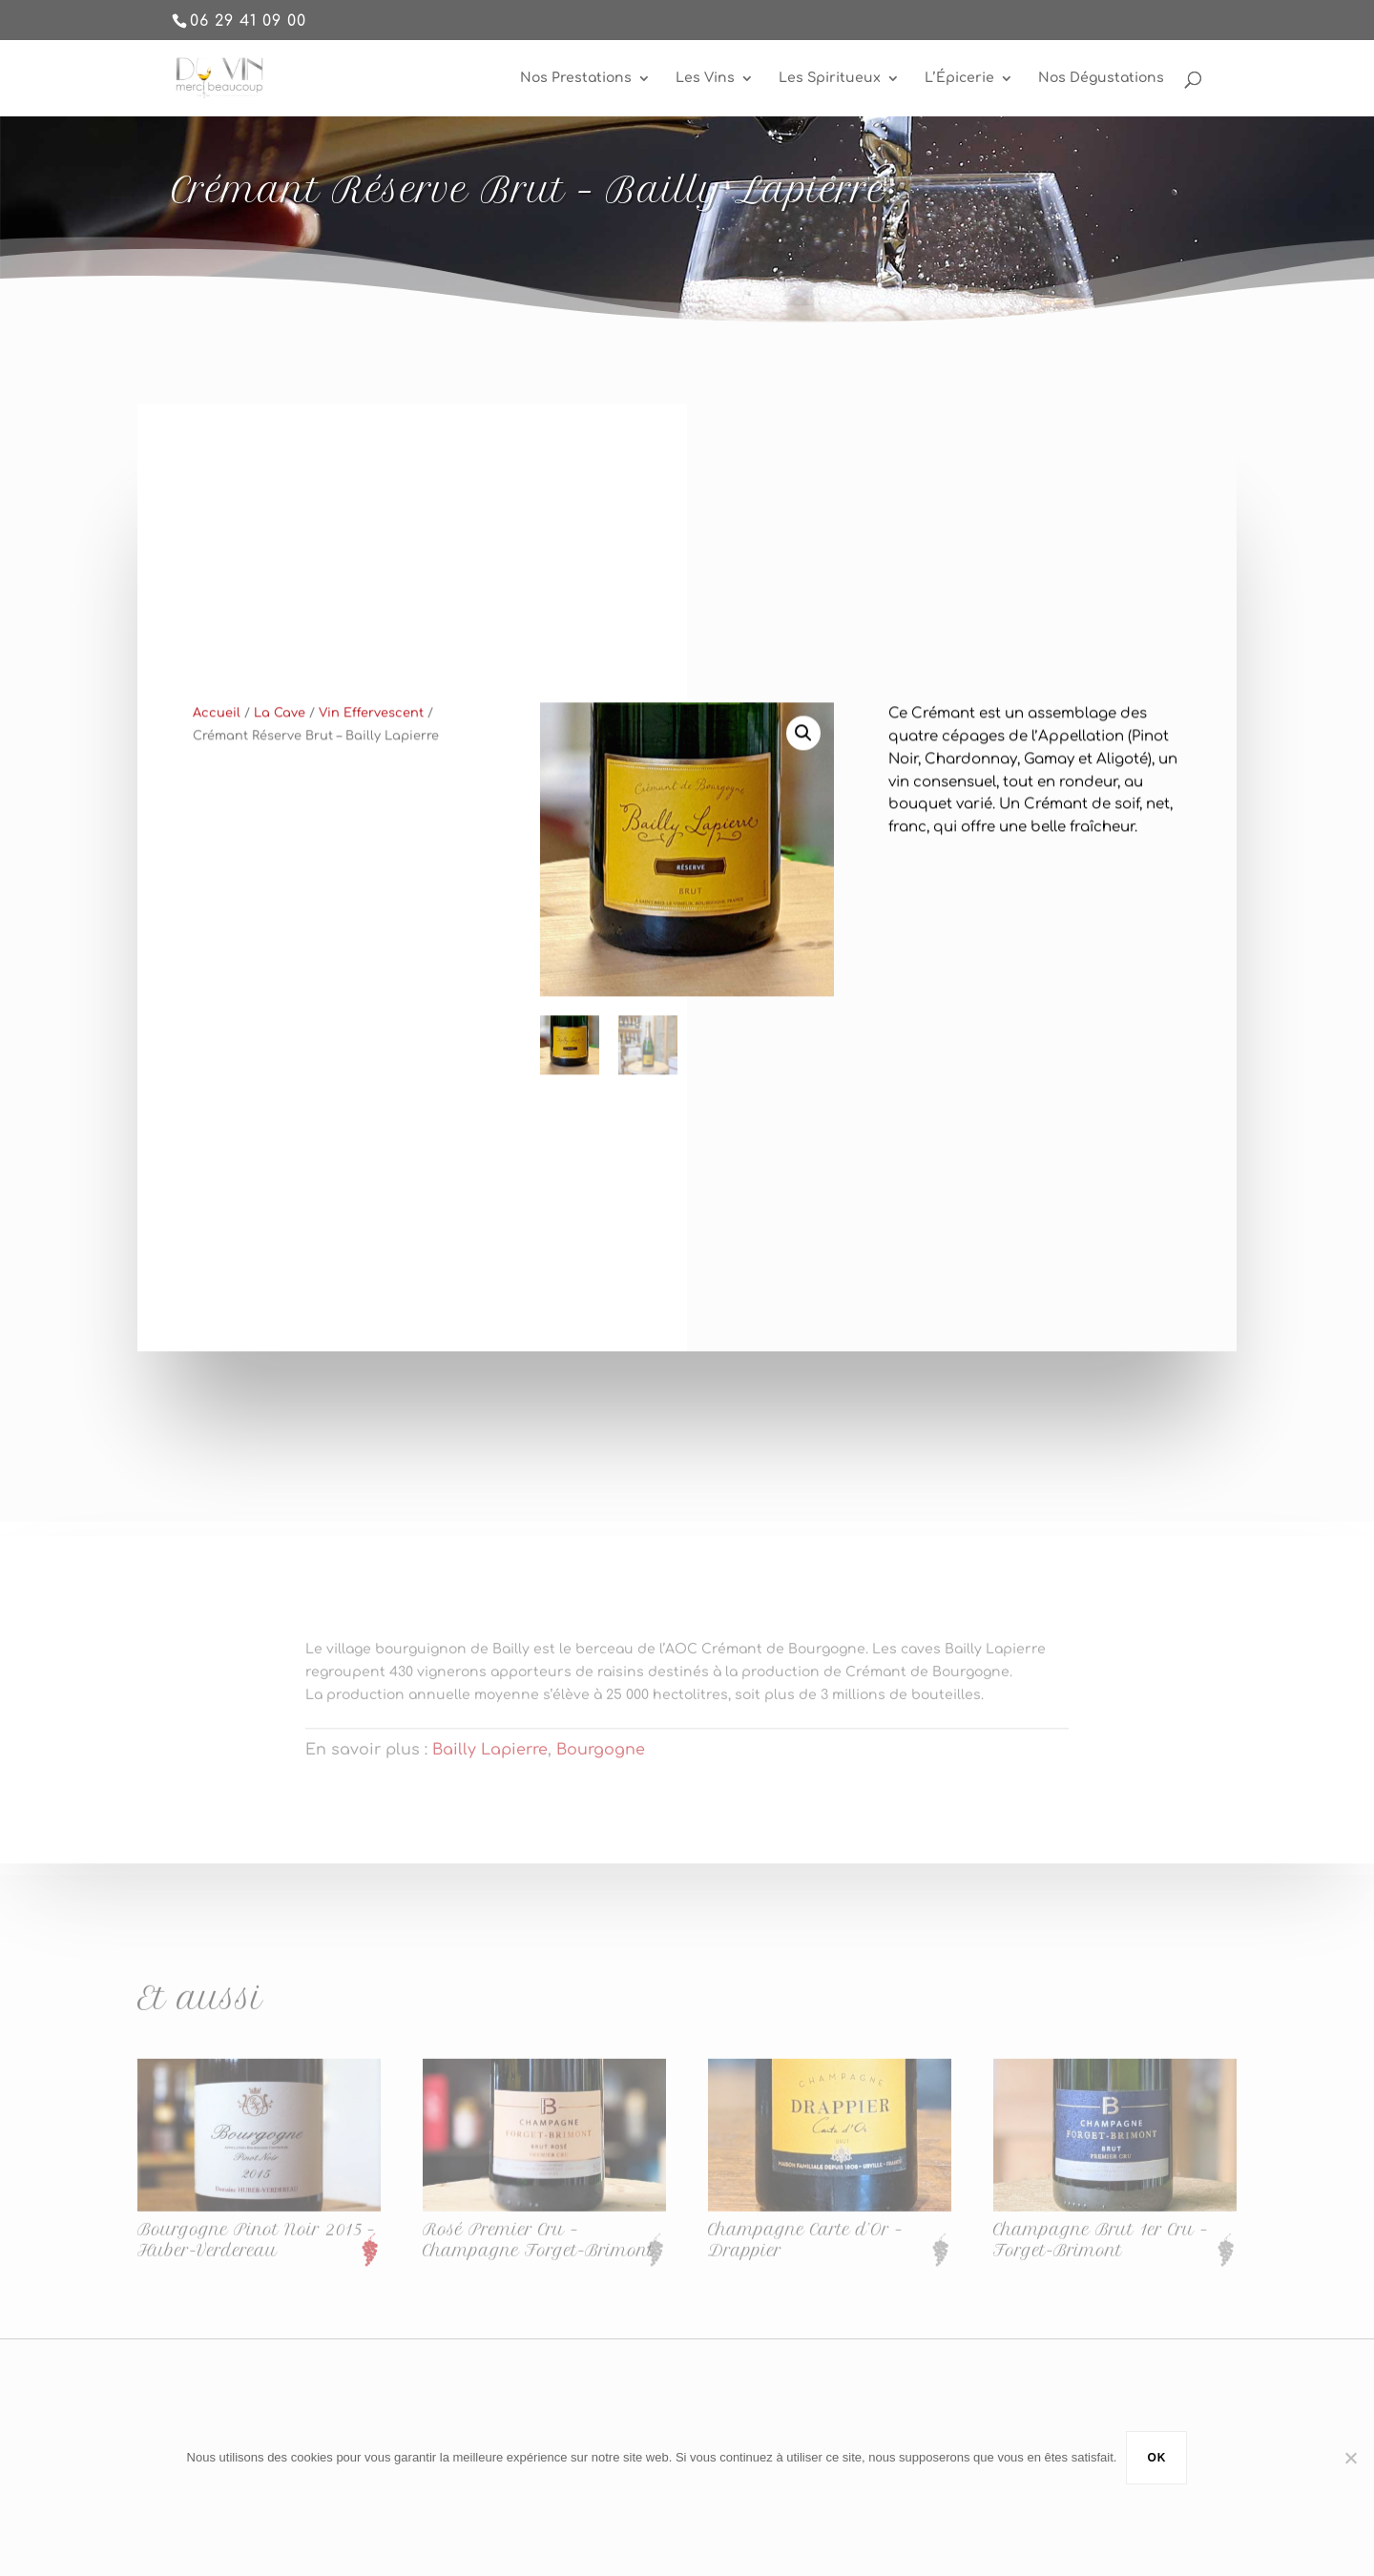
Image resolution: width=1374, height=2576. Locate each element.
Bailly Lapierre (490, 1764)
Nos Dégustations (1101, 78)
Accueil (216, 741)
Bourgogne (600, 1764)
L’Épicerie (959, 78)
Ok (1156, 2457)
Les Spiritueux (830, 78)
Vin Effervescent (371, 741)
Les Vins (705, 78)
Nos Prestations (576, 78)
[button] (803, 761)
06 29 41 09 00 (248, 21)
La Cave (279, 741)
